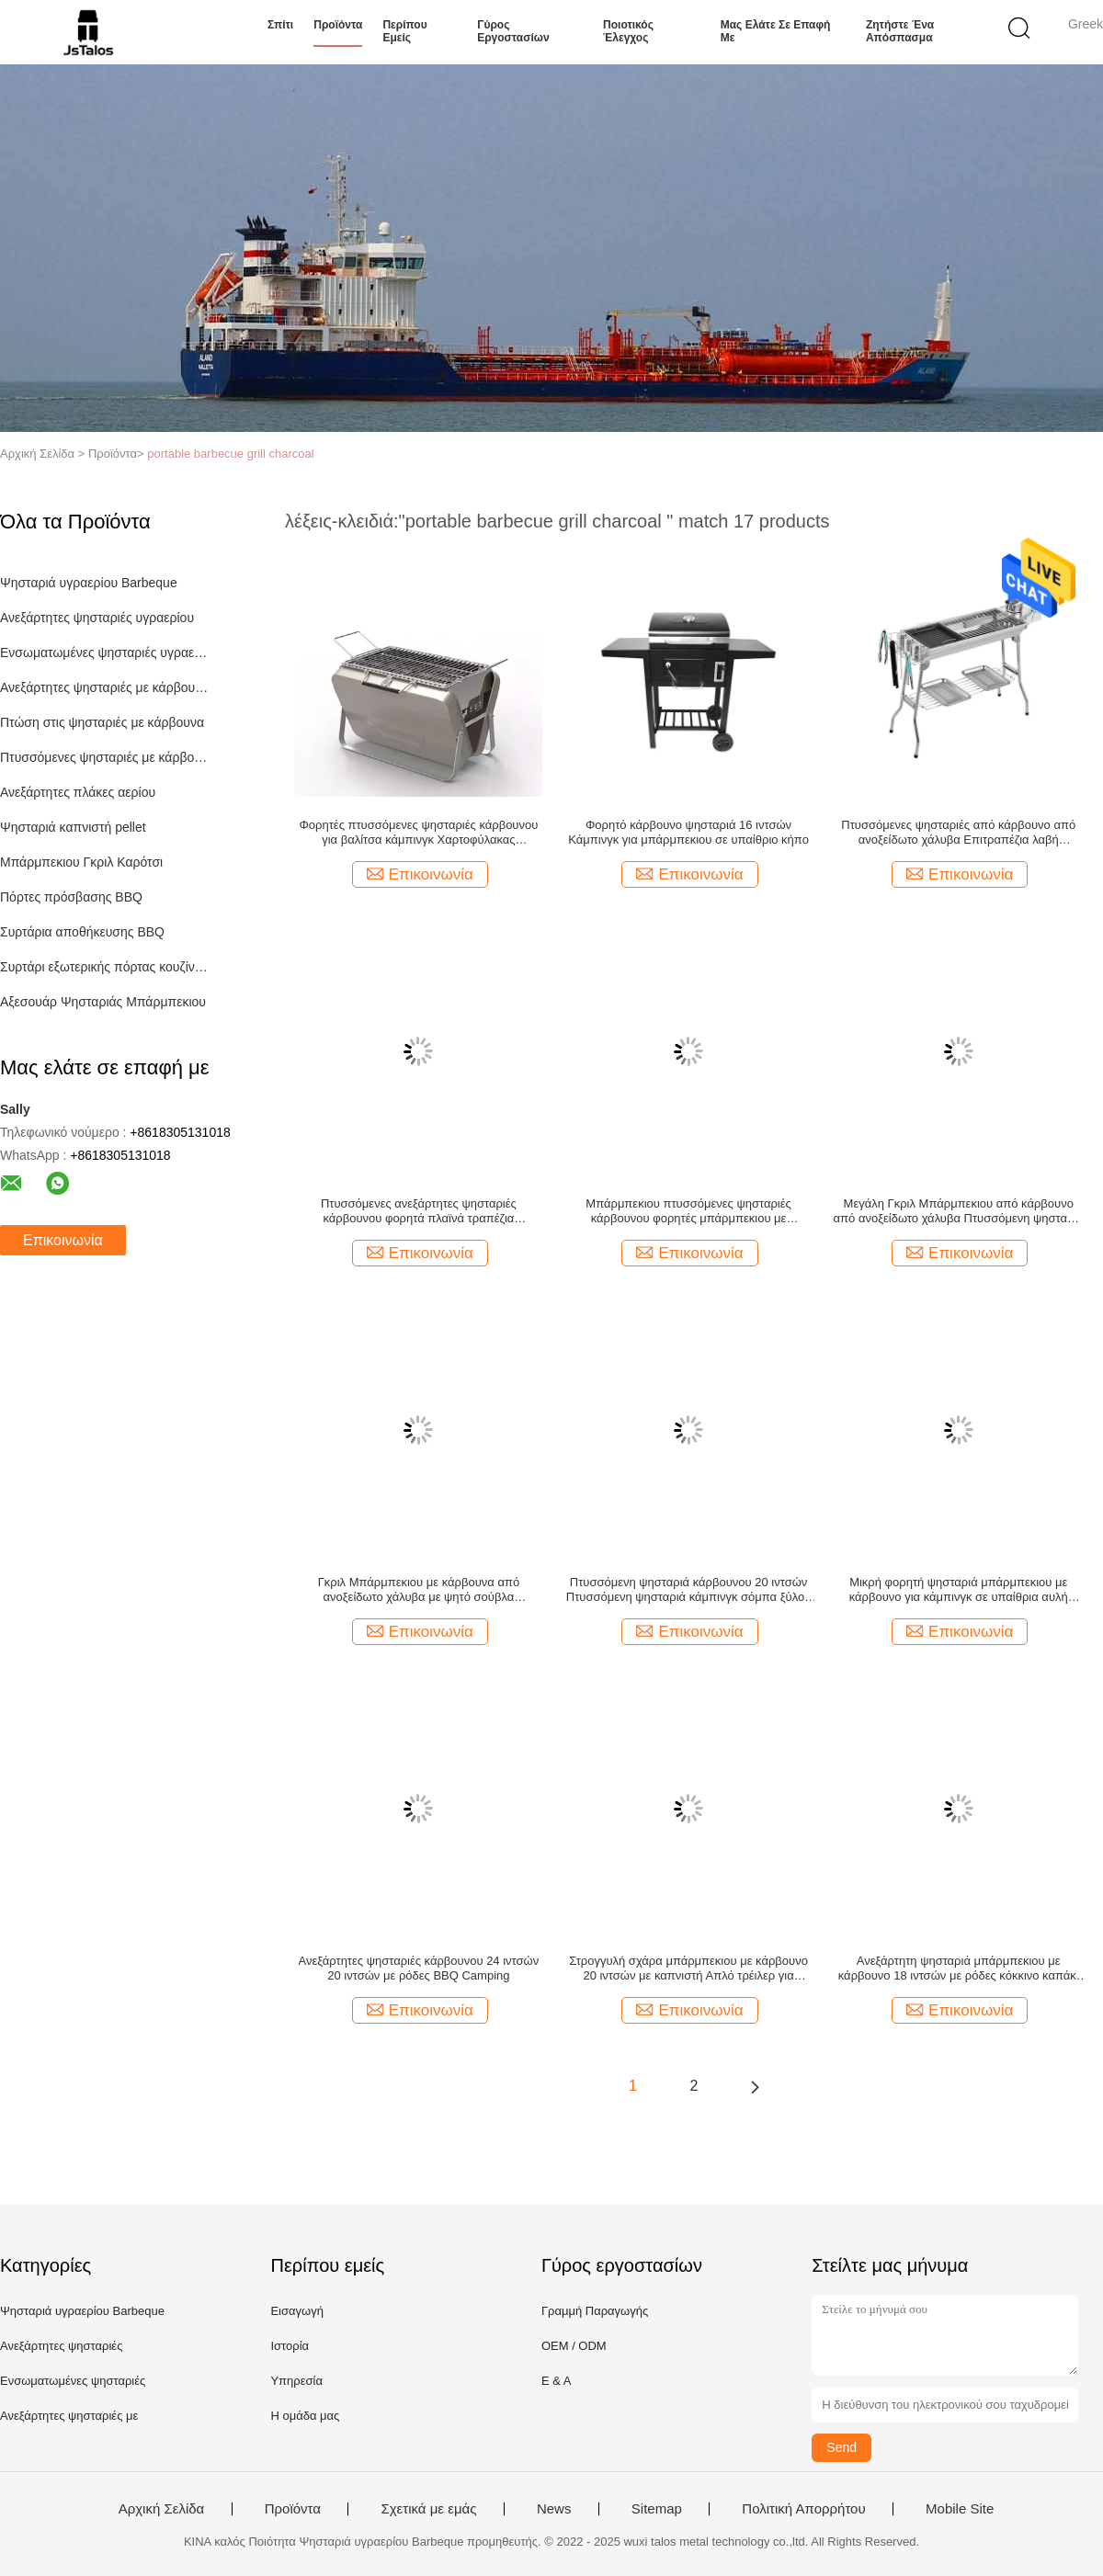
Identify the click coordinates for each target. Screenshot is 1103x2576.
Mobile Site (960, 2508)
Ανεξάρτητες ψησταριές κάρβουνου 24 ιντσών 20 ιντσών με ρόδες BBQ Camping (419, 1968)
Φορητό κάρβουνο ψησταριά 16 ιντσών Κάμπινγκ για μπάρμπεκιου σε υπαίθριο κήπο (688, 832)
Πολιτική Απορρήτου (803, 2508)
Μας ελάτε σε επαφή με (776, 31)
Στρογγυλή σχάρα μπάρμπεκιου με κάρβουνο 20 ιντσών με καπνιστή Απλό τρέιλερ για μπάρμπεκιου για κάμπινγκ (688, 1968)
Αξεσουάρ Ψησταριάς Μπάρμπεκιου (103, 1001)
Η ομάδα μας (304, 2416)
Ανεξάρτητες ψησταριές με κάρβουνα (104, 687)
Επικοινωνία (63, 1240)
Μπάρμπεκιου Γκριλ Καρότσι (81, 862)
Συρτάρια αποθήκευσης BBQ (82, 932)
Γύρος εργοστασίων (513, 31)
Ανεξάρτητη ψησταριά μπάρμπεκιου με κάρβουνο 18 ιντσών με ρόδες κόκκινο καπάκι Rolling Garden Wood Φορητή (958, 1968)
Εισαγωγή (296, 2311)
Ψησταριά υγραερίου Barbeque (88, 582)
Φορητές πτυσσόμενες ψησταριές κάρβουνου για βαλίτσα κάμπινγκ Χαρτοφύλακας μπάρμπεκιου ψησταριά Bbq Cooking (418, 832)
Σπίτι (280, 24)
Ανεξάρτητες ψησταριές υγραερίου (97, 617)
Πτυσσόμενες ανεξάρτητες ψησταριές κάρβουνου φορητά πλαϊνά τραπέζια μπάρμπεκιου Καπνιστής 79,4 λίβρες (419, 1211)
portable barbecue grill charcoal (230, 453)
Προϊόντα (337, 24)
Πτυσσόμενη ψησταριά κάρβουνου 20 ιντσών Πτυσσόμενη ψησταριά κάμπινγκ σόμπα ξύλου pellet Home (688, 1590)
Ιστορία (289, 2346)
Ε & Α (556, 2381)
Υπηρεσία (296, 2381)
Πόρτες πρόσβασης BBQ (71, 897)
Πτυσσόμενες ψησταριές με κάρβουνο (104, 757)
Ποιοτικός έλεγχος (628, 31)
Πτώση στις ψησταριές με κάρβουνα (102, 722)
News (554, 2508)
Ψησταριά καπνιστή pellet (73, 827)
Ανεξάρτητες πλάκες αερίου (77, 792)
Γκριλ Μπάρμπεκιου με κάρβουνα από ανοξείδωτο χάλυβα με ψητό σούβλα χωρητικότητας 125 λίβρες (418, 1590)
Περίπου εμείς (404, 31)
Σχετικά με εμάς (428, 2508)
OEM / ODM (574, 2346)
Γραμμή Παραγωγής (594, 2311)
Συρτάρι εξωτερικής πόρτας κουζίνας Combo (104, 966)
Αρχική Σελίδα (162, 2508)
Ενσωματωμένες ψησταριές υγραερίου (104, 652)
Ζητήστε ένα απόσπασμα (900, 31)
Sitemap (656, 2508)
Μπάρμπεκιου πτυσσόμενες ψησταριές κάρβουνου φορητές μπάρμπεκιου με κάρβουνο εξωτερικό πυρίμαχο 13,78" (688, 1211)
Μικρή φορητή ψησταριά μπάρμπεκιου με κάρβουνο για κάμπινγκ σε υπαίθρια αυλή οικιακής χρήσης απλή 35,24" (958, 1590)
